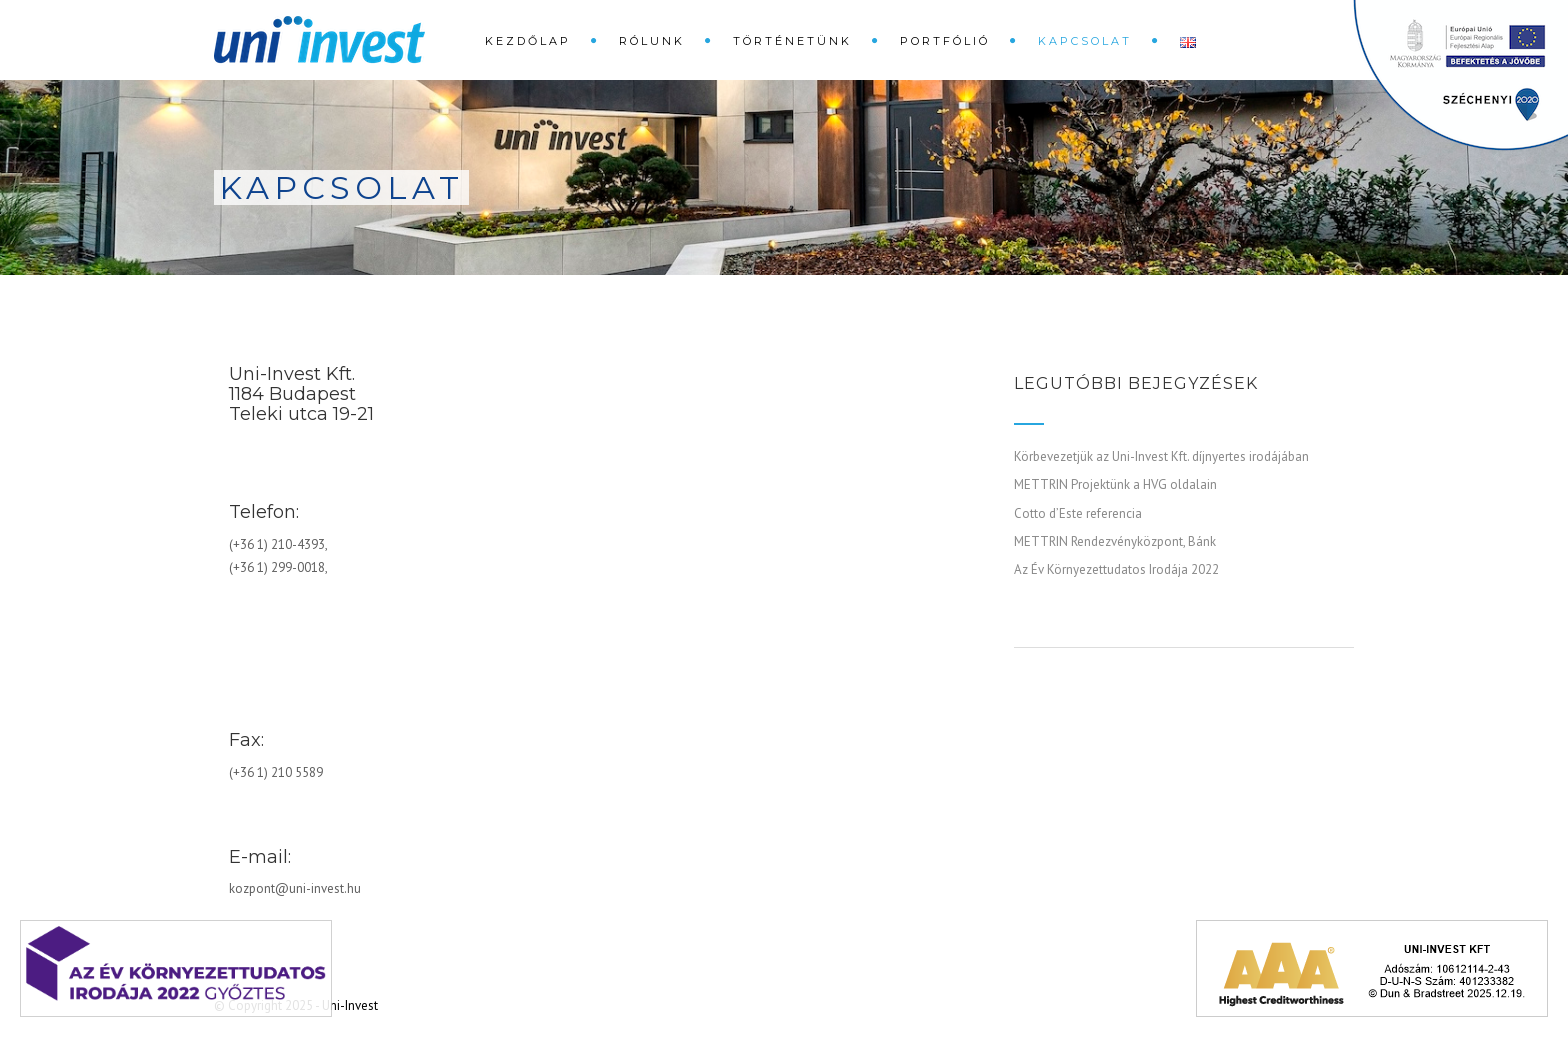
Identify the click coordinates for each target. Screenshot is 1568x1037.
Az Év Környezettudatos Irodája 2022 (1116, 569)
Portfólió (945, 41)
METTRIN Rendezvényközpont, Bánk (1115, 541)
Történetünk (792, 41)
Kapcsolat (1085, 41)
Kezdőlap (528, 41)
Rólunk (652, 41)
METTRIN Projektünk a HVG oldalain (1115, 484)
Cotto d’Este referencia (1078, 513)
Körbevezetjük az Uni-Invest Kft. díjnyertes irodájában (1161, 456)
